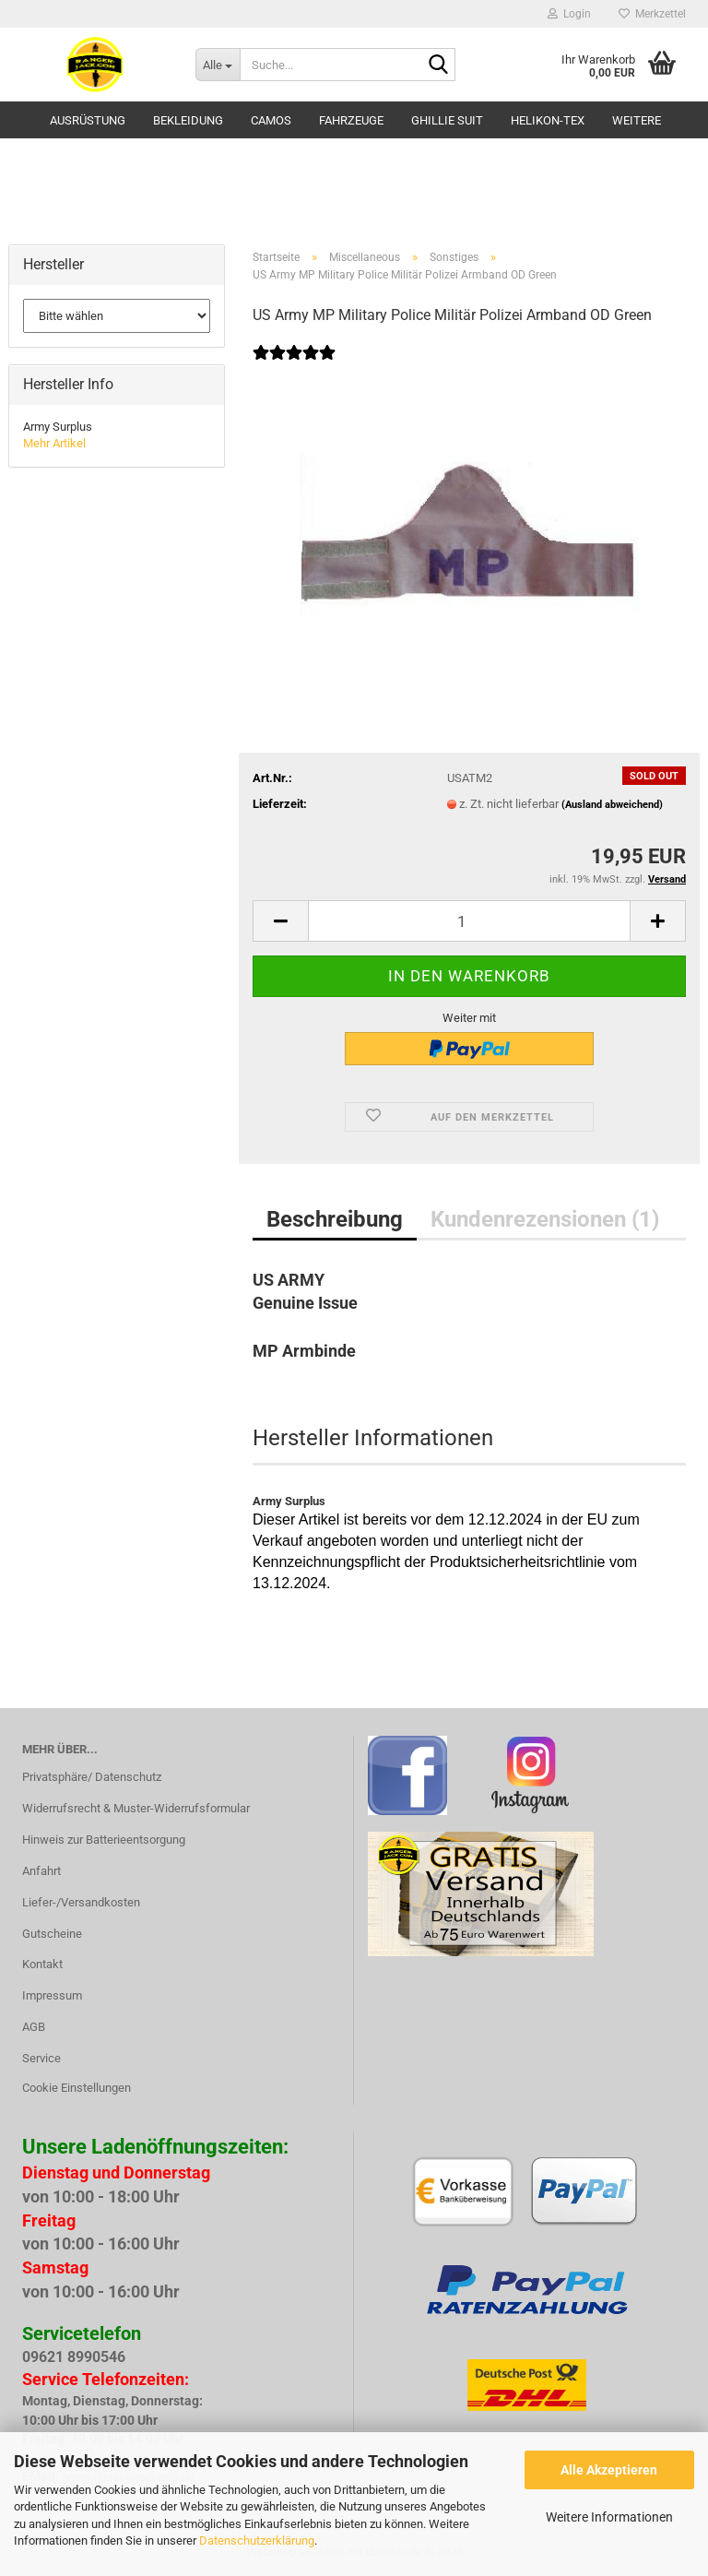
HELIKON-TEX (547, 120)
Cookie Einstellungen (76, 2088)
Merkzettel (652, 13)
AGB (33, 2027)
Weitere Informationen (609, 2517)
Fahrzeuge (351, 120)
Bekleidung (188, 120)
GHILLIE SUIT (447, 120)
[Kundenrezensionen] (294, 365)
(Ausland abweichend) (612, 805)
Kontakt (42, 1964)
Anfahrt (41, 1871)
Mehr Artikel (54, 443)
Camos (271, 120)
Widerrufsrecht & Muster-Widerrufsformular (136, 1808)
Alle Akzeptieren (608, 2470)
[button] (280, 921)
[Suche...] (217, 64)
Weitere (636, 120)
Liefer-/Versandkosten (81, 1902)
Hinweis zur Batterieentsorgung (103, 1839)
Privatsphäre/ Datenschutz (91, 1777)
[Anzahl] (469, 921)
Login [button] (569, 13)
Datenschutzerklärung (256, 2540)
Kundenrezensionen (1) (545, 1219)
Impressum (52, 1995)
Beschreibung (334, 1219)
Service (41, 2058)
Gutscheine (52, 1934)
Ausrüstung (87, 120)
